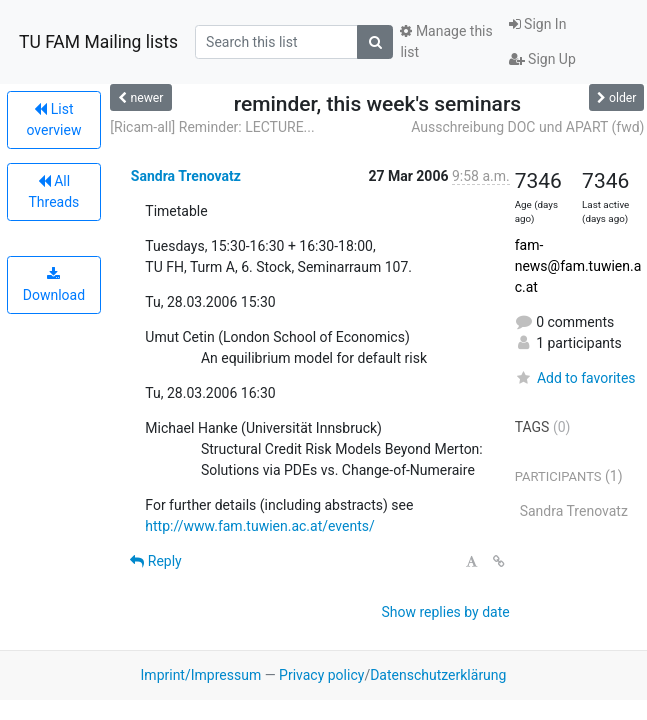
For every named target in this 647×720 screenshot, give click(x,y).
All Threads (53, 191)
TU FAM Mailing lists (98, 42)
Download (54, 285)
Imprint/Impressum (201, 675)
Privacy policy (321, 675)
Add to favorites (575, 378)
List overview (53, 119)
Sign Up (542, 59)
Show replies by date (445, 612)
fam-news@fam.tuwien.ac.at (578, 266)
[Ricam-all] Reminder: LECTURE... (212, 127)
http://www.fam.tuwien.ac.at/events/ (259, 526)
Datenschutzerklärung (438, 675)
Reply (155, 561)
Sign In (538, 24)
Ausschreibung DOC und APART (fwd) (527, 127)
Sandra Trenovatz (186, 176)
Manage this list (446, 41)
